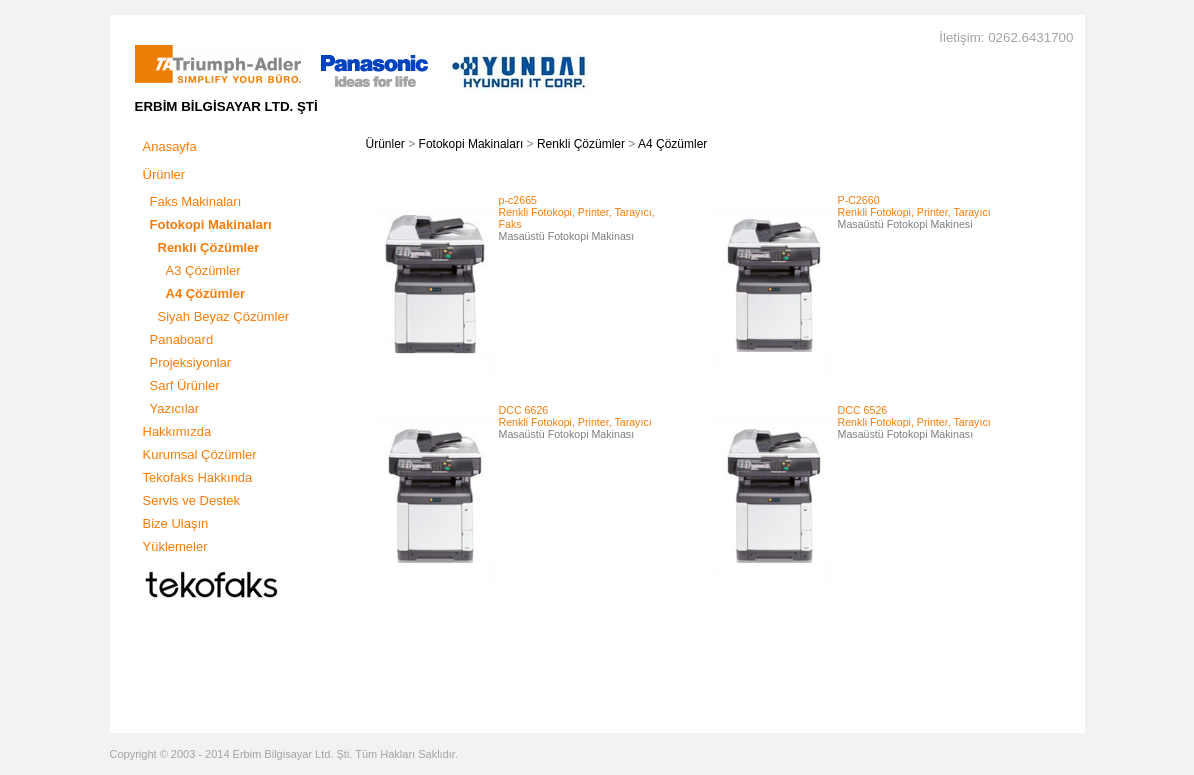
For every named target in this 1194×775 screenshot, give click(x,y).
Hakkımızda (177, 431)
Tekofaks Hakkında (198, 477)
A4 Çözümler (672, 144)
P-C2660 (859, 200)
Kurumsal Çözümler (200, 454)
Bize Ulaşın (176, 523)
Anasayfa (170, 146)
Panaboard (182, 339)
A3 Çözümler (203, 270)
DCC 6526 (863, 410)
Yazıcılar (175, 408)
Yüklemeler (175, 546)
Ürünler (164, 174)
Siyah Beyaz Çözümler (224, 316)
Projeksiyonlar (191, 362)
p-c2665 (518, 200)
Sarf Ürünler (185, 385)
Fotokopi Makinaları (471, 144)
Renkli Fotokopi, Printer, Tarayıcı (914, 212)
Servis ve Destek (192, 500)
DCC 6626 (524, 410)
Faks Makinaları (196, 201)
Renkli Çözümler (581, 144)
